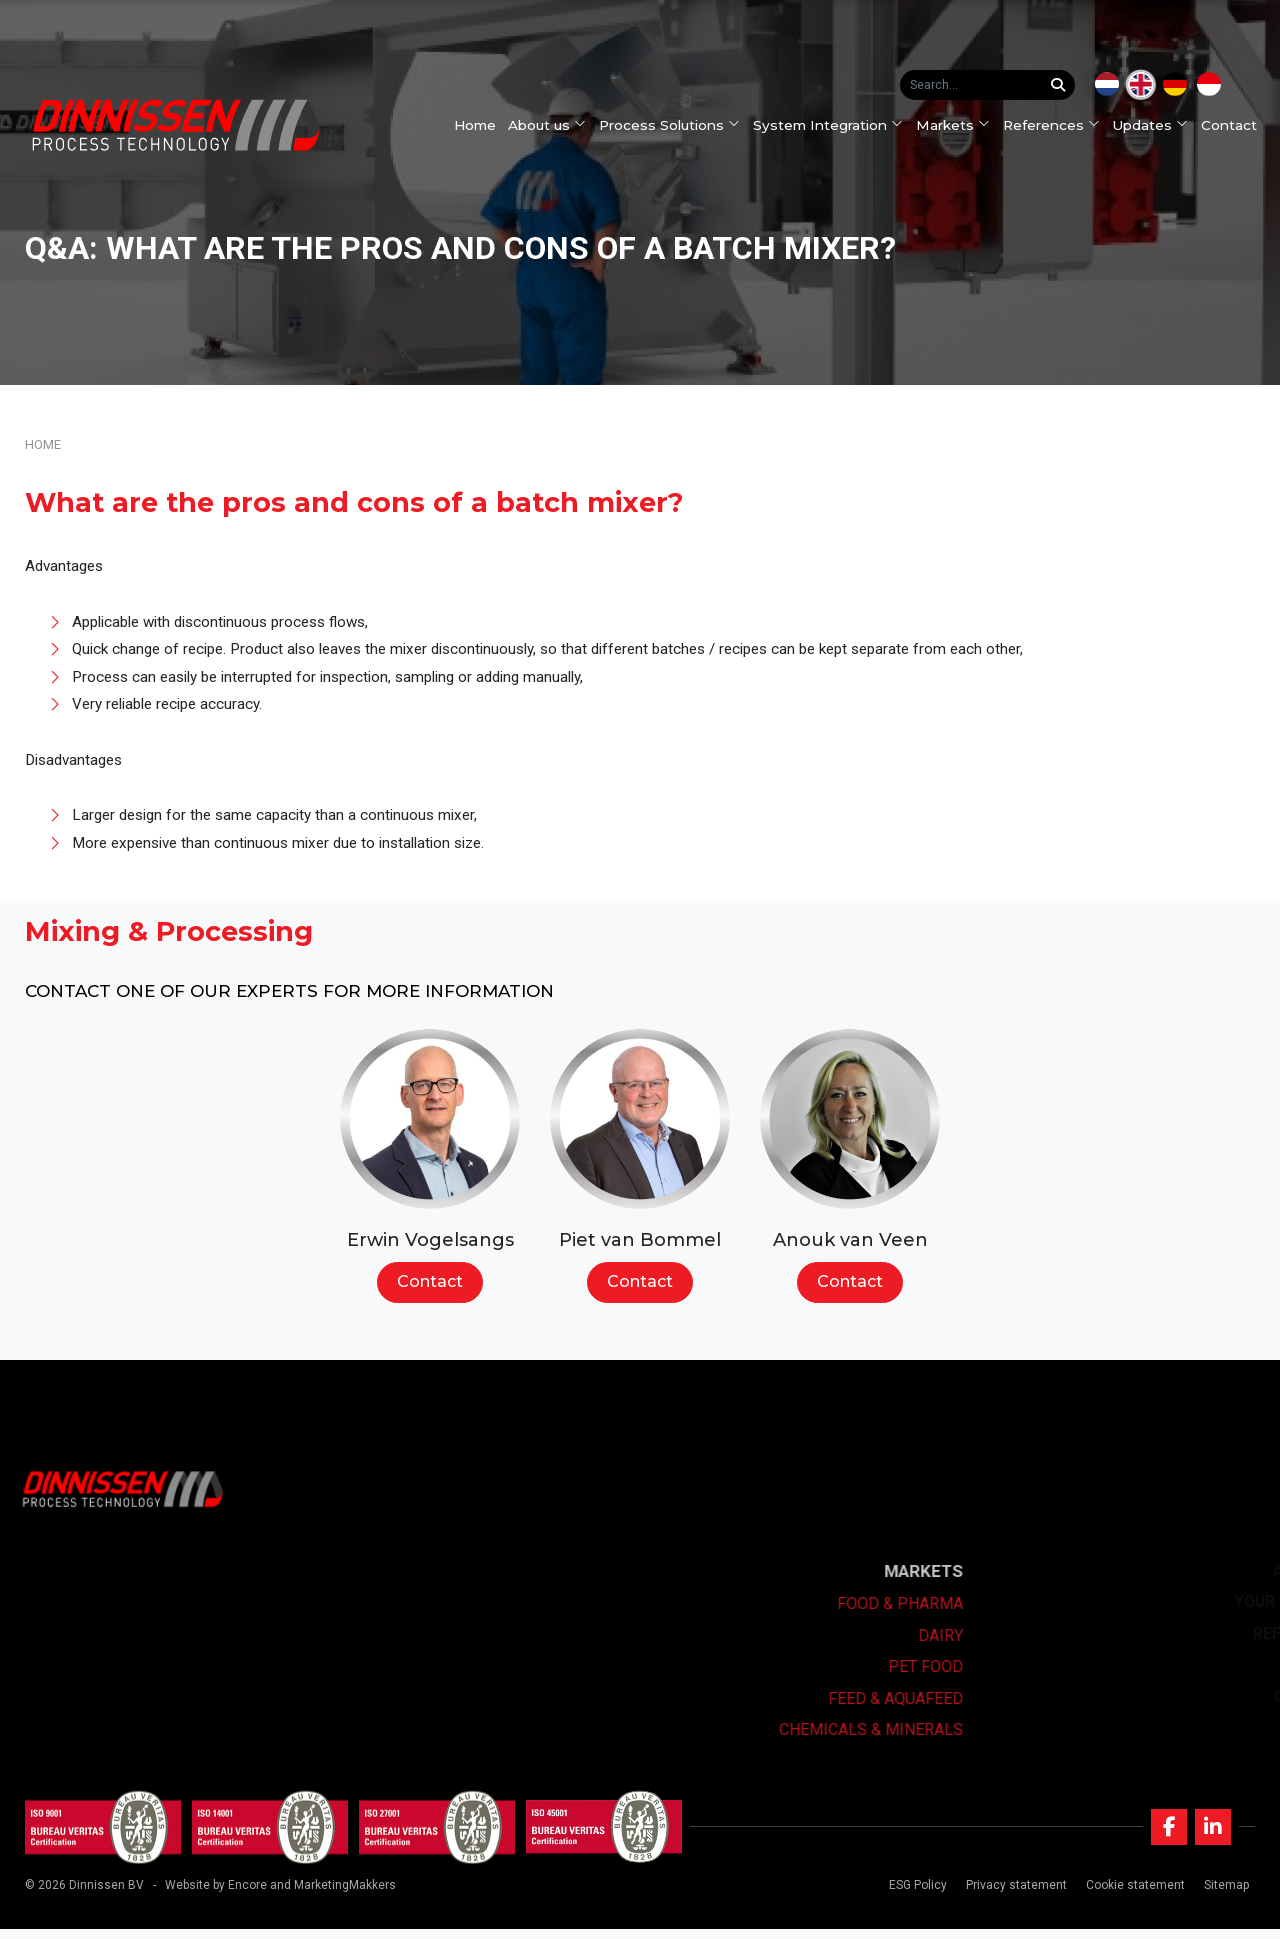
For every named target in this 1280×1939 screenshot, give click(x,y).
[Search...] (1063, 85)
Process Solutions (677, 125)
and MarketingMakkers (333, 1895)
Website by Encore (216, 1895)
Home (482, 125)
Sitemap (1222, 1895)
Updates (1158, 125)
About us (555, 125)
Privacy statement (1012, 1895)
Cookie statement (1131, 1895)
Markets (960, 125)
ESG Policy (914, 1895)
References (1058, 125)
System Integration (835, 125)
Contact (1237, 125)
